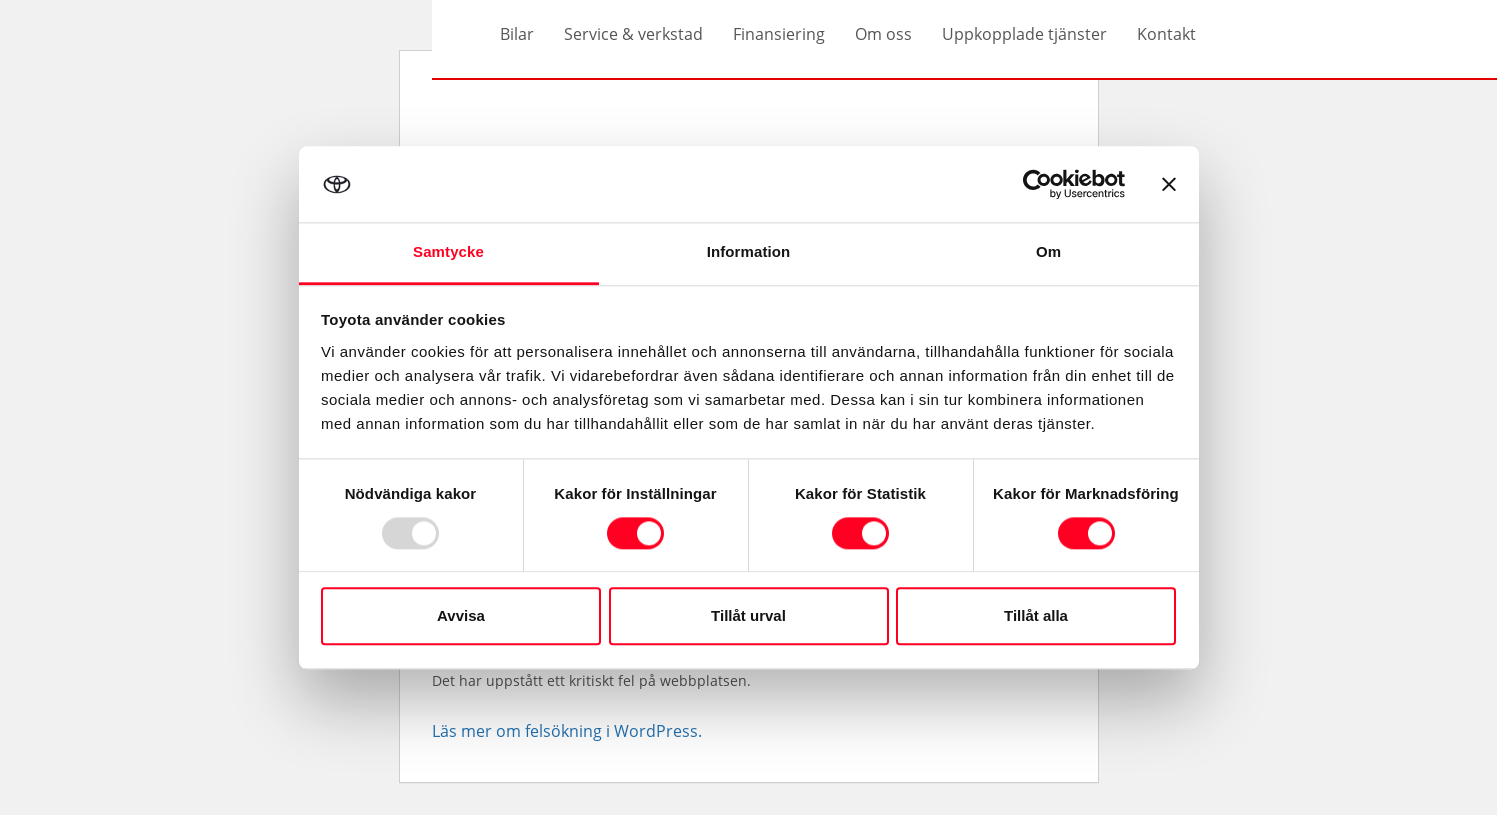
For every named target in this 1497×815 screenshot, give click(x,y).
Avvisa (461, 616)
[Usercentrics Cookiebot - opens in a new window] (1037, 184)
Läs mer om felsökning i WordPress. (567, 731)
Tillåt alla (1036, 616)
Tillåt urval (748, 616)
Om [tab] (1048, 252)
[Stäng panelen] (1169, 184)
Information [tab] (749, 252)
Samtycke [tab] (448, 252)
